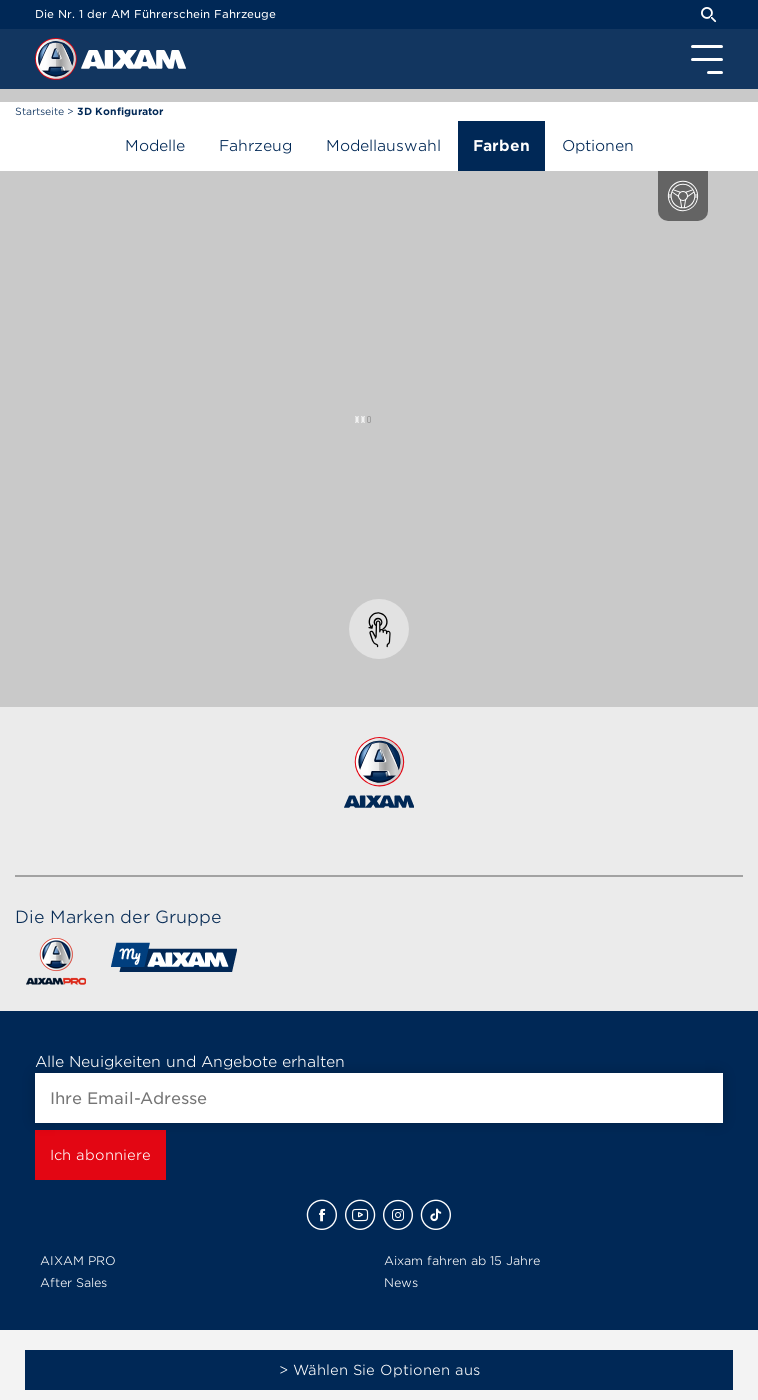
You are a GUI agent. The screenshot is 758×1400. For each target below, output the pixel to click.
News (401, 1282)
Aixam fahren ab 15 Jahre (462, 1260)
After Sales (73, 1282)
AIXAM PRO (78, 1260)
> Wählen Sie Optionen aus (379, 1370)
